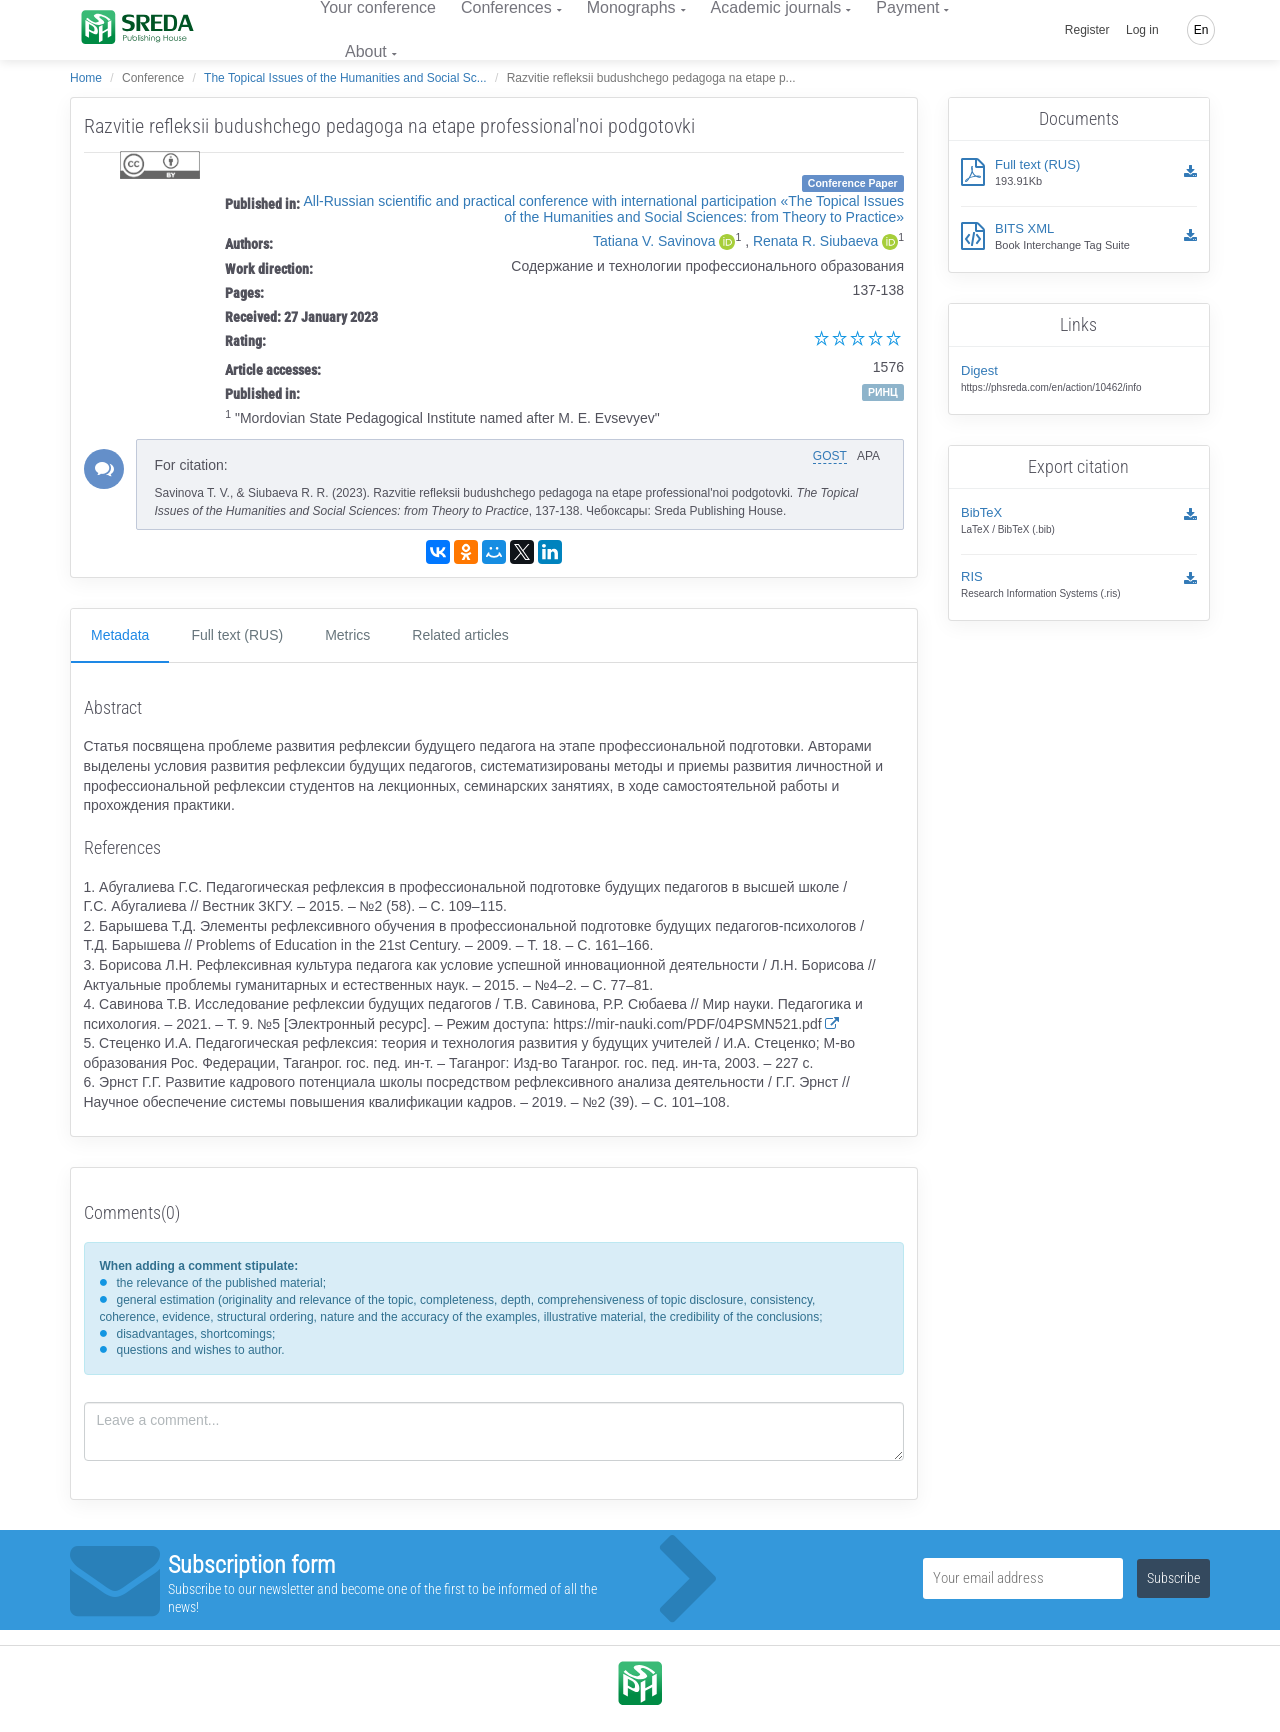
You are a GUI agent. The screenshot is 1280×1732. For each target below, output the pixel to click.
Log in (1142, 30)
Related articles (460, 635)
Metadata (120, 635)
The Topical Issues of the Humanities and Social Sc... (345, 78)
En (1201, 30)
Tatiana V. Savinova (654, 241)
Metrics (347, 635)
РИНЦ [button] (883, 392)
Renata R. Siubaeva (815, 241)
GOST (830, 456)
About (366, 51)
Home (86, 78)
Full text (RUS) (237, 635)
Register (1087, 30)
